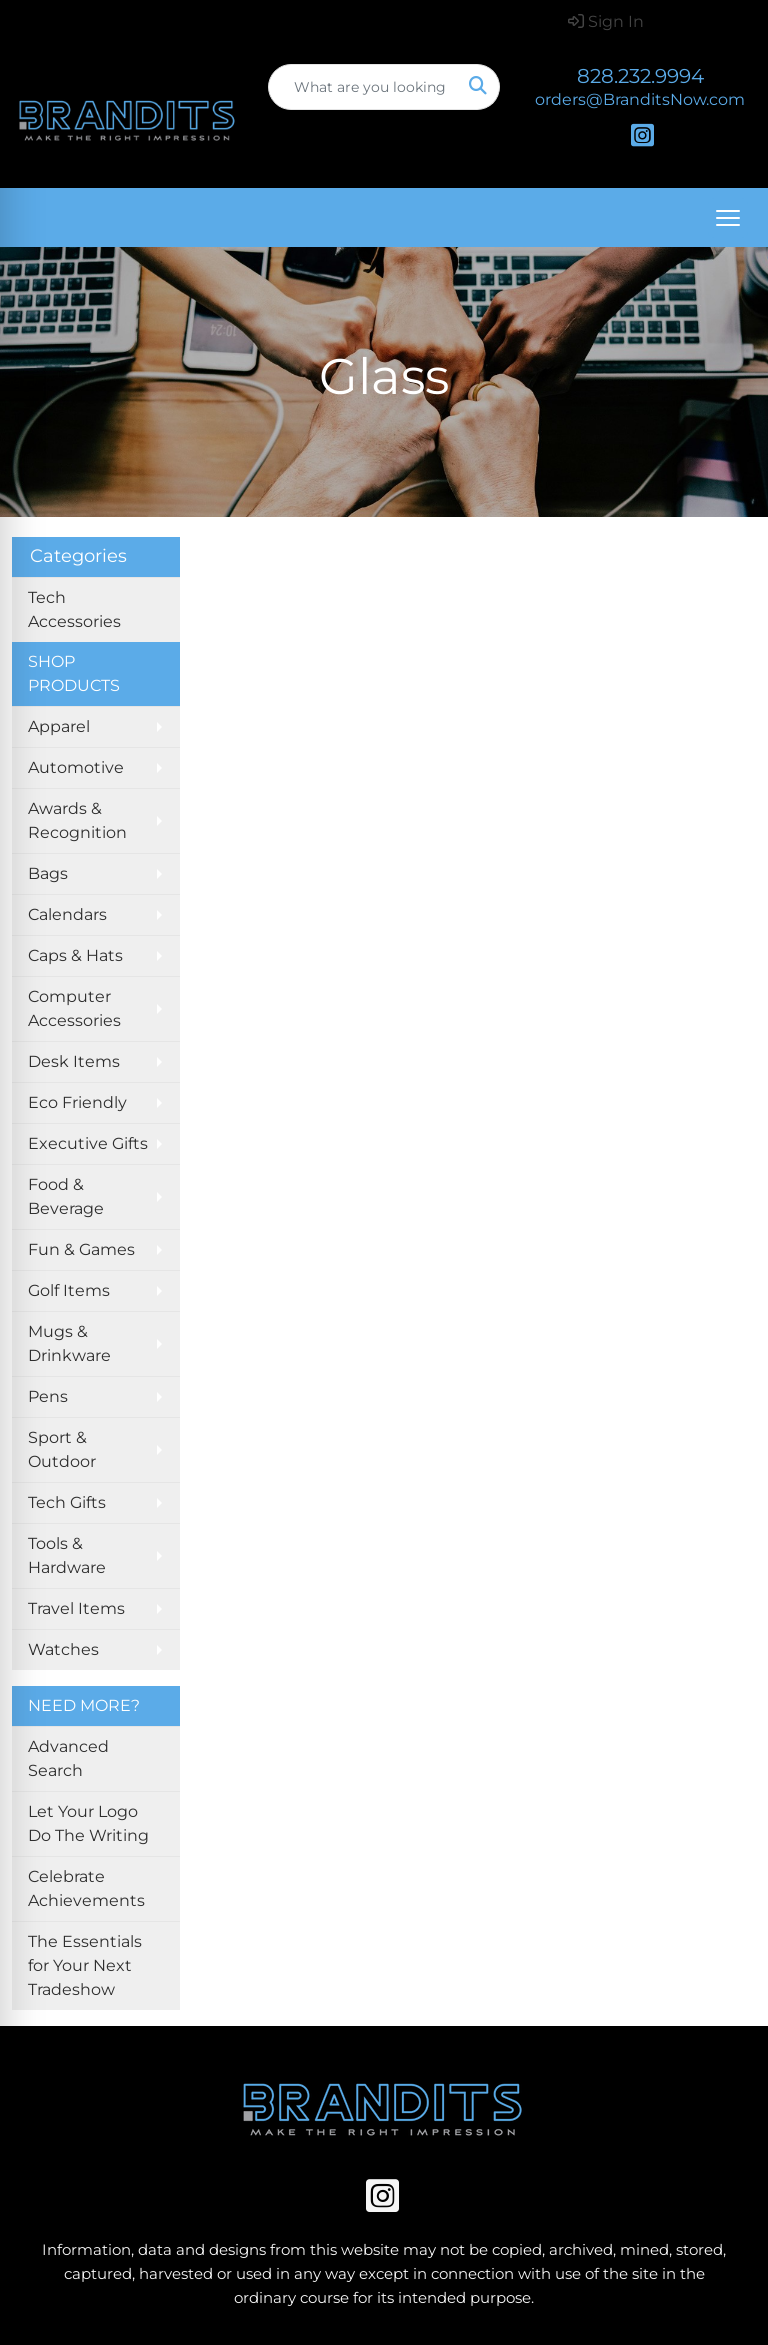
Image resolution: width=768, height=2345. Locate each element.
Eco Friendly (77, 1102)
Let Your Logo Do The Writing (88, 1823)
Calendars (67, 914)
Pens (48, 1396)
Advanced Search (68, 1758)
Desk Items (74, 1061)
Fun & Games (81, 1249)
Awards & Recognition (77, 820)
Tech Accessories (74, 609)
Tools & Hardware (67, 1555)
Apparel (59, 726)
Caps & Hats (75, 955)
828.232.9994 (640, 76)
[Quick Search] (363, 87)
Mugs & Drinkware (69, 1343)
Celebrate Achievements (86, 1888)
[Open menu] (728, 218)
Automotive (76, 767)
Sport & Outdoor (62, 1449)
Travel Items (76, 1608)
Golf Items (69, 1290)
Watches (63, 1649)
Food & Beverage (66, 1196)
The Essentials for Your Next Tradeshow (85, 1965)
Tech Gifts (67, 1502)
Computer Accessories (74, 1008)
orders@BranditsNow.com (640, 99)
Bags (48, 873)
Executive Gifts (88, 1143)
